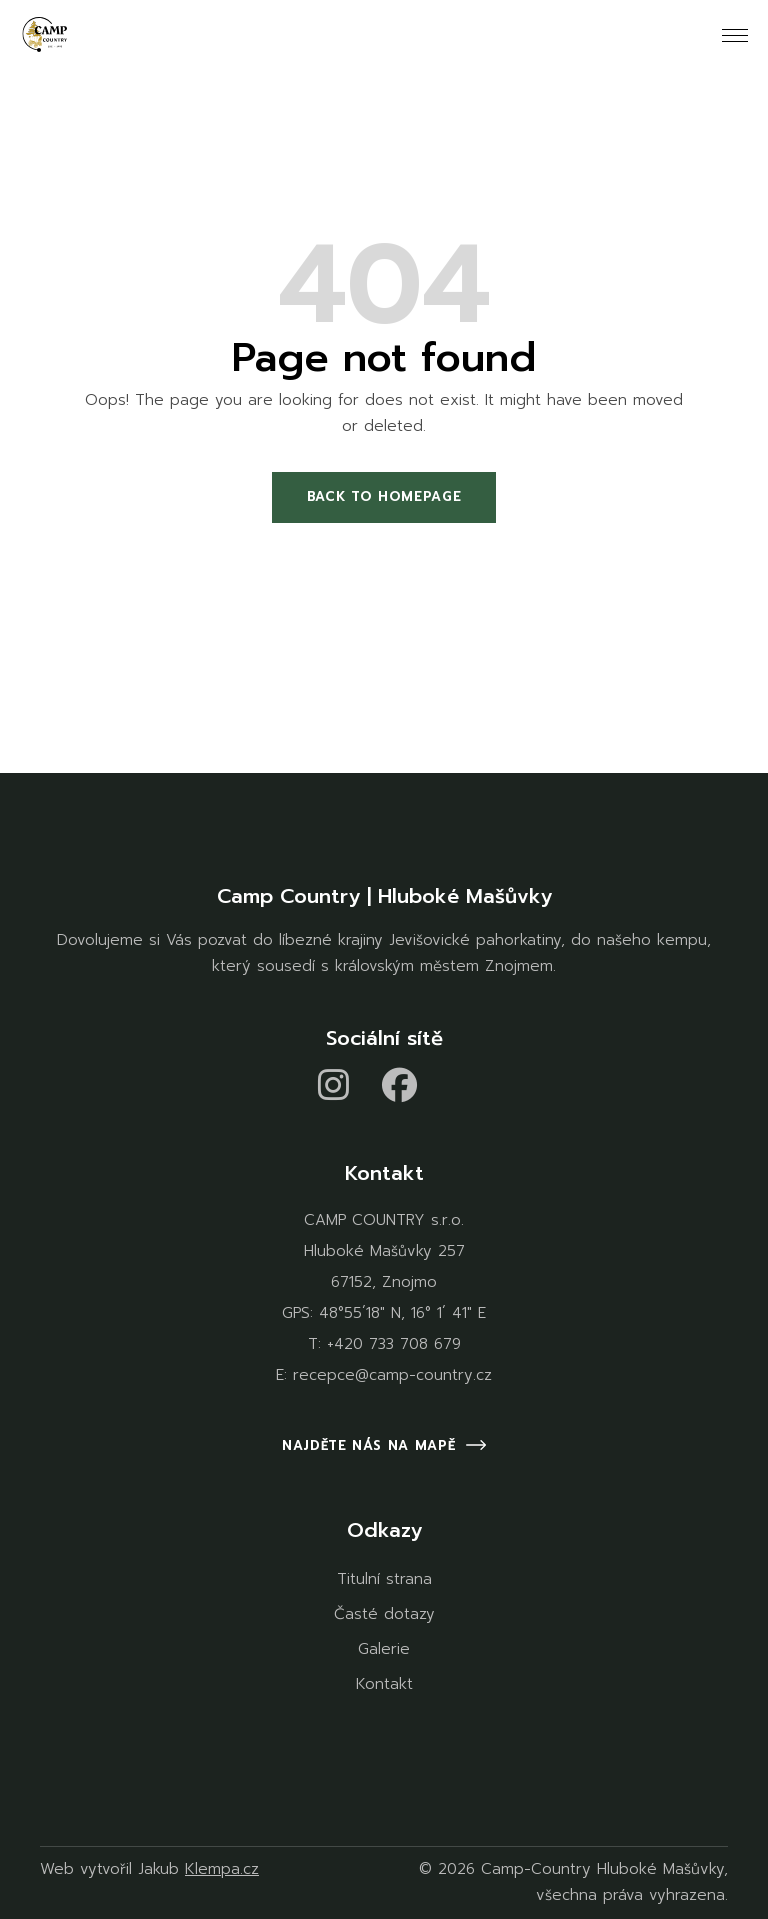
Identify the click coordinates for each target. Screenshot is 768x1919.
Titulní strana (384, 1579)
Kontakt (384, 1684)
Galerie (384, 1649)
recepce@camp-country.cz (392, 1375)
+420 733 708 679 (394, 1344)
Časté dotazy (384, 1614)
